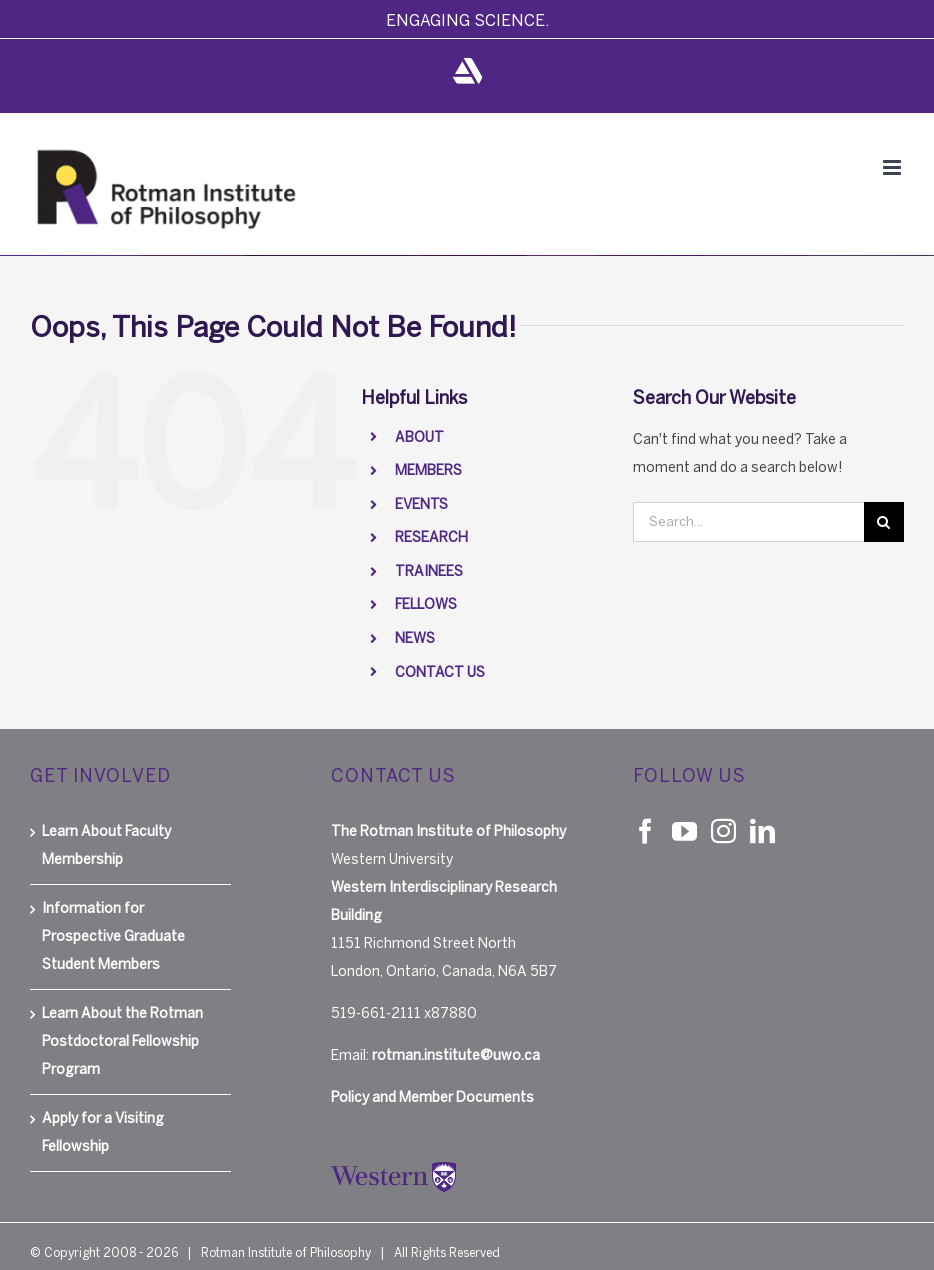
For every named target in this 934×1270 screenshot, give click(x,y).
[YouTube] (684, 830)
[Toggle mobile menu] (893, 167)
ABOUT (419, 437)
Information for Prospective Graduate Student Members (113, 936)
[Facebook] (645, 830)
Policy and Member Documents (432, 1097)
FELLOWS (426, 604)
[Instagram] (723, 830)
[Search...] (748, 522)
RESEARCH (431, 537)
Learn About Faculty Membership (106, 845)
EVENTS (421, 504)
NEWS (415, 638)
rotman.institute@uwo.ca (456, 1055)
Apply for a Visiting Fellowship (103, 1132)
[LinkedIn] (762, 830)
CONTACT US (440, 672)
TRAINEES (429, 571)
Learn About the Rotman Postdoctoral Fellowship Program (122, 1041)
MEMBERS (428, 470)
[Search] (884, 522)
